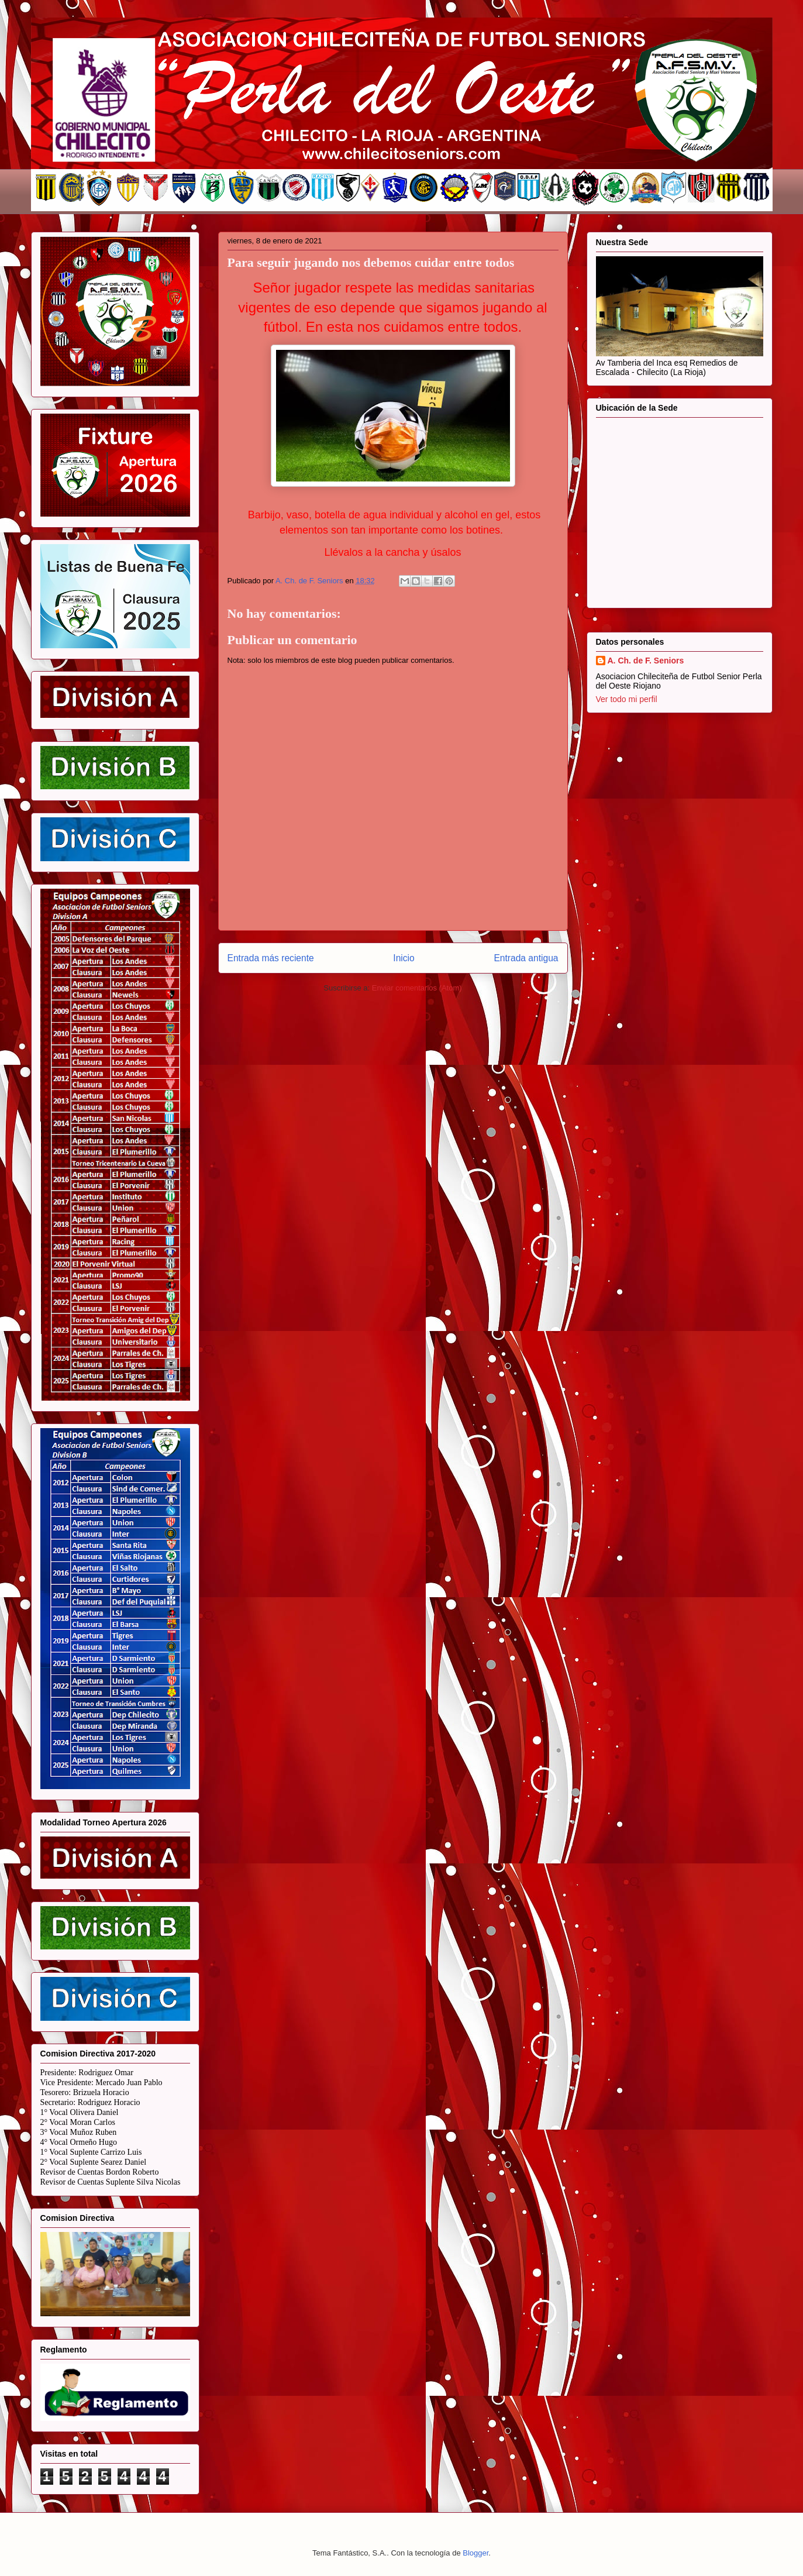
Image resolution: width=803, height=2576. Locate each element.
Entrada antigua (526, 958)
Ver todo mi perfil (626, 699)
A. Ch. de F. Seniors (646, 660)
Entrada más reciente (271, 958)
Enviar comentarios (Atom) (417, 987)
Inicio (403, 958)
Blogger (475, 2553)
